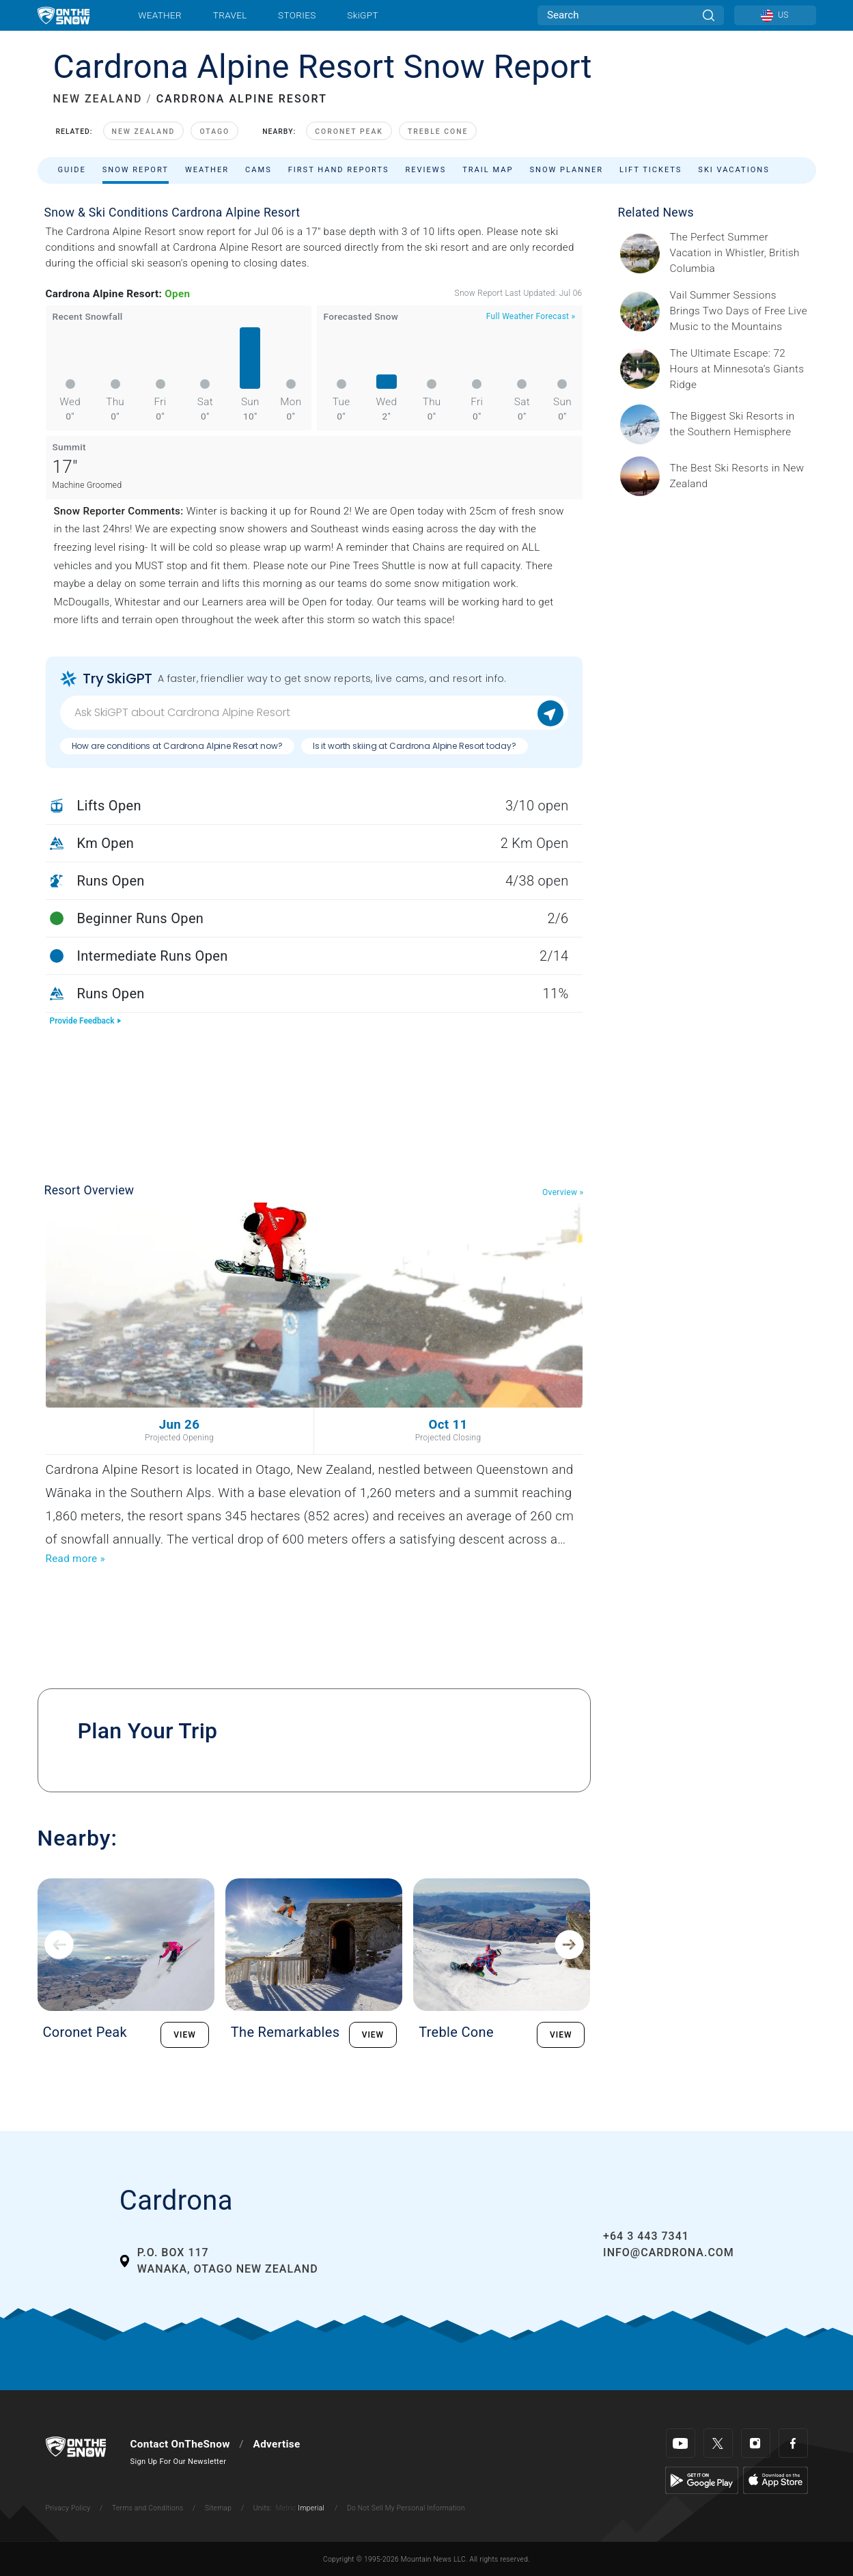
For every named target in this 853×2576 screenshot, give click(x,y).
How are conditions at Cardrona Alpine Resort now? (177, 746)
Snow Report (135, 169)
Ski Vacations (733, 169)
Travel (230, 15)
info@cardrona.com (668, 2252)
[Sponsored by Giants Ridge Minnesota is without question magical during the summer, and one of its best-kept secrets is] (739, 369)
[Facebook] (793, 2443)
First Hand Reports (338, 169)
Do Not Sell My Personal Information (406, 2508)
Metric (285, 2508)
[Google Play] (701, 2480)
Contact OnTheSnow (180, 2444)
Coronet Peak (349, 131)
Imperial (311, 2508)
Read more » (75, 1558)
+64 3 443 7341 (646, 2236)
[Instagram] (755, 2443)
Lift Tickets (650, 169)
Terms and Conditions (147, 2508)
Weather (160, 15)
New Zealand (144, 131)
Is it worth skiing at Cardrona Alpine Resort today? (414, 746)
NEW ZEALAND (98, 98)
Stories (297, 15)
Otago (214, 131)
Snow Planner (566, 169)
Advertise (276, 2444)
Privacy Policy (68, 2508)
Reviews (425, 169)
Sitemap (218, 2508)
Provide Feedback (86, 1021)
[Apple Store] (775, 2480)
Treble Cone (438, 131)
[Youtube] (680, 2443)
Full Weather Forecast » (531, 316)
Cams (258, 169)
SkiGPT (362, 15)
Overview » (562, 1192)
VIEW (184, 2035)
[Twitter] (718, 2443)
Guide (72, 169)
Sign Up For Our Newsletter (178, 2461)
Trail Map (487, 169)
